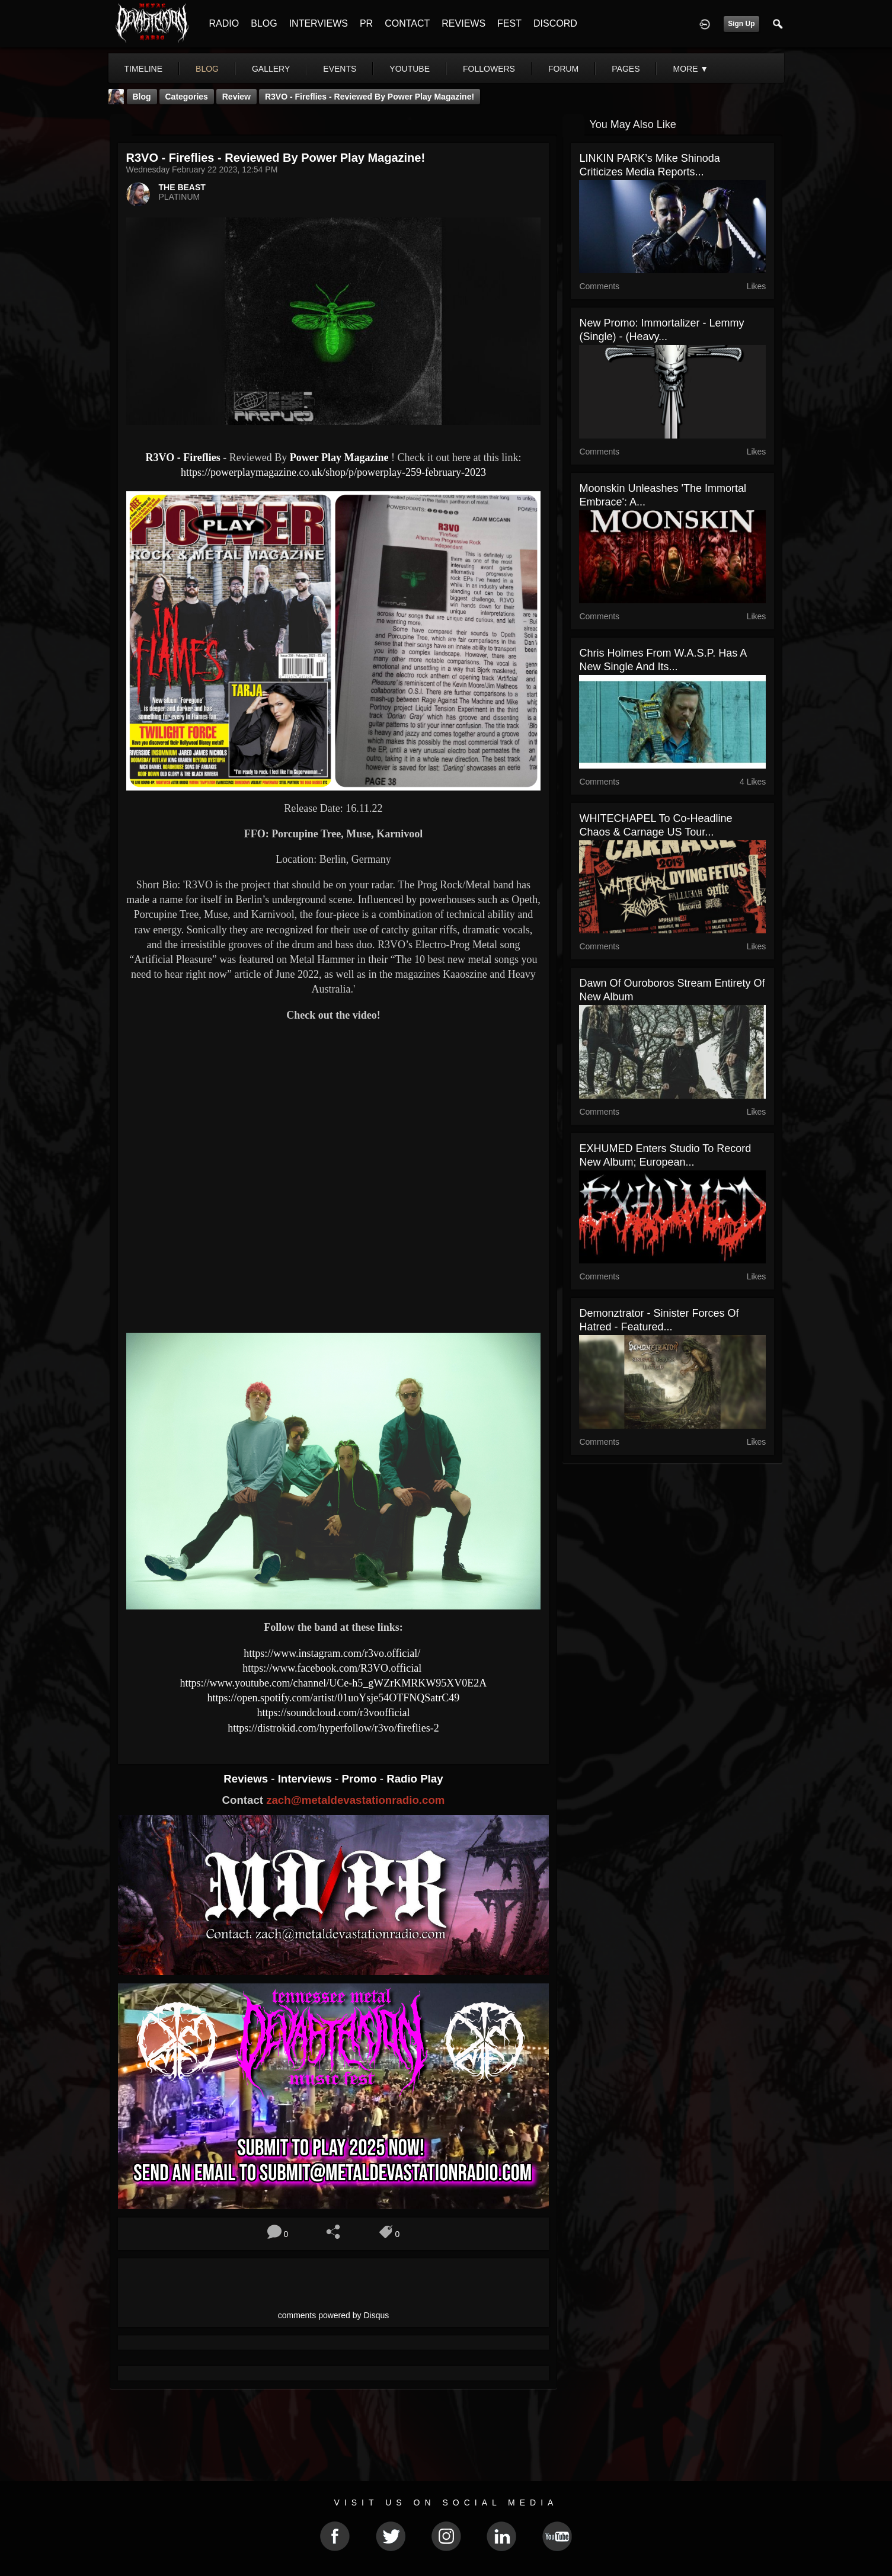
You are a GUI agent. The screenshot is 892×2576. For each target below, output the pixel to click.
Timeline (143, 68)
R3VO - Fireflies (184, 457)
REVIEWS (463, 23)
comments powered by (333, 2315)
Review (236, 96)
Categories (186, 96)
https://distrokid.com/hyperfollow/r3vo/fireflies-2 (333, 1728)
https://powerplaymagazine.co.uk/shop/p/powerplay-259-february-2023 (333, 472)
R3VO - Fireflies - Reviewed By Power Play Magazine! (369, 96)
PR (366, 23)
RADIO (224, 23)
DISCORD (555, 23)
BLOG (264, 23)
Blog (142, 96)
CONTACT (407, 23)
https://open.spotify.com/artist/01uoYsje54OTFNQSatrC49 (333, 1698)
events (339, 68)
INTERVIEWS (318, 23)
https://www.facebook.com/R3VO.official (333, 1668)
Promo (360, 1778)
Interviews (306, 1778)
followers (489, 68)
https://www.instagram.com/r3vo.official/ (333, 1653)
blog (207, 68)
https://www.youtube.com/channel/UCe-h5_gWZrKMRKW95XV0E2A (333, 1683)
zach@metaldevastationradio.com (355, 1800)
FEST (509, 23)
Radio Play (414, 1778)
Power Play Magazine (339, 457)
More (690, 68)
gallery (271, 68)
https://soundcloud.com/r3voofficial (333, 1713)
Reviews (247, 1778)
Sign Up (741, 24)
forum (563, 68)
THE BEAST (182, 187)
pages (626, 68)
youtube (409, 68)
